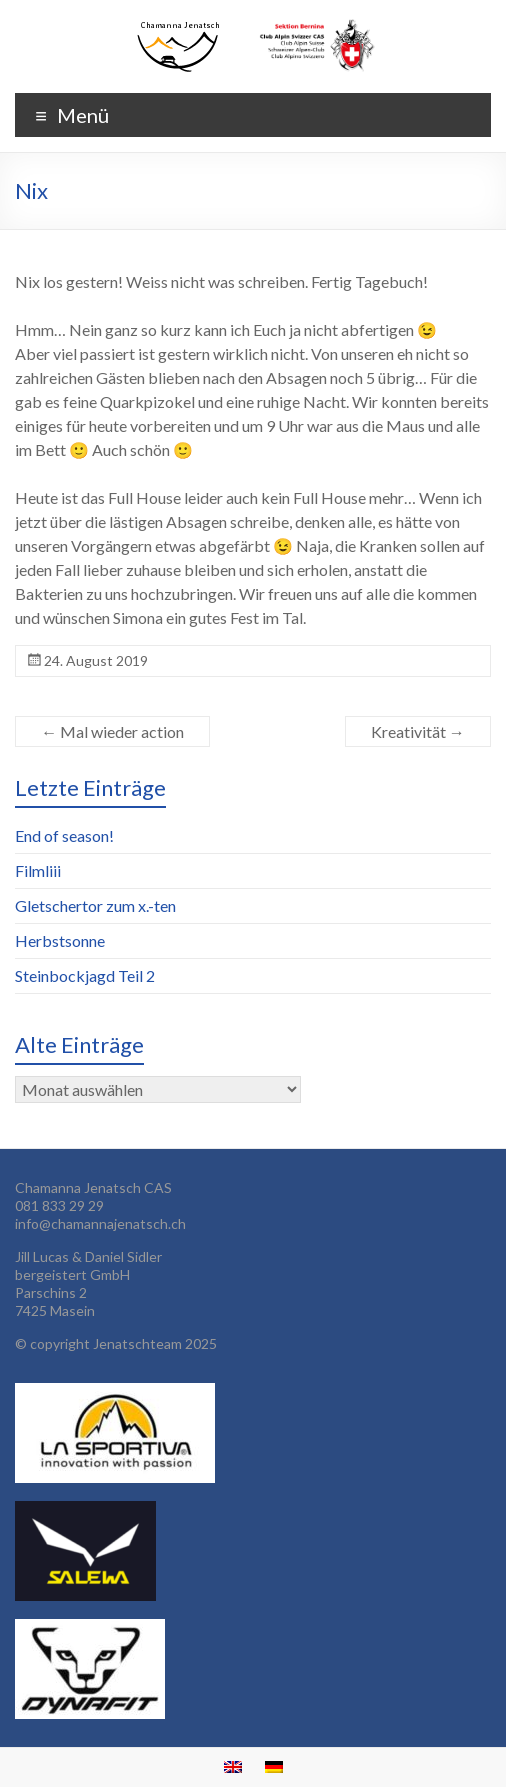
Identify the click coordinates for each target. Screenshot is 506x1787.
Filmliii (38, 870)
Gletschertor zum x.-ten (95, 905)
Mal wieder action (112, 731)
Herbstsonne (60, 940)
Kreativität (418, 731)
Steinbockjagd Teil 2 (85, 975)
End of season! (64, 835)
